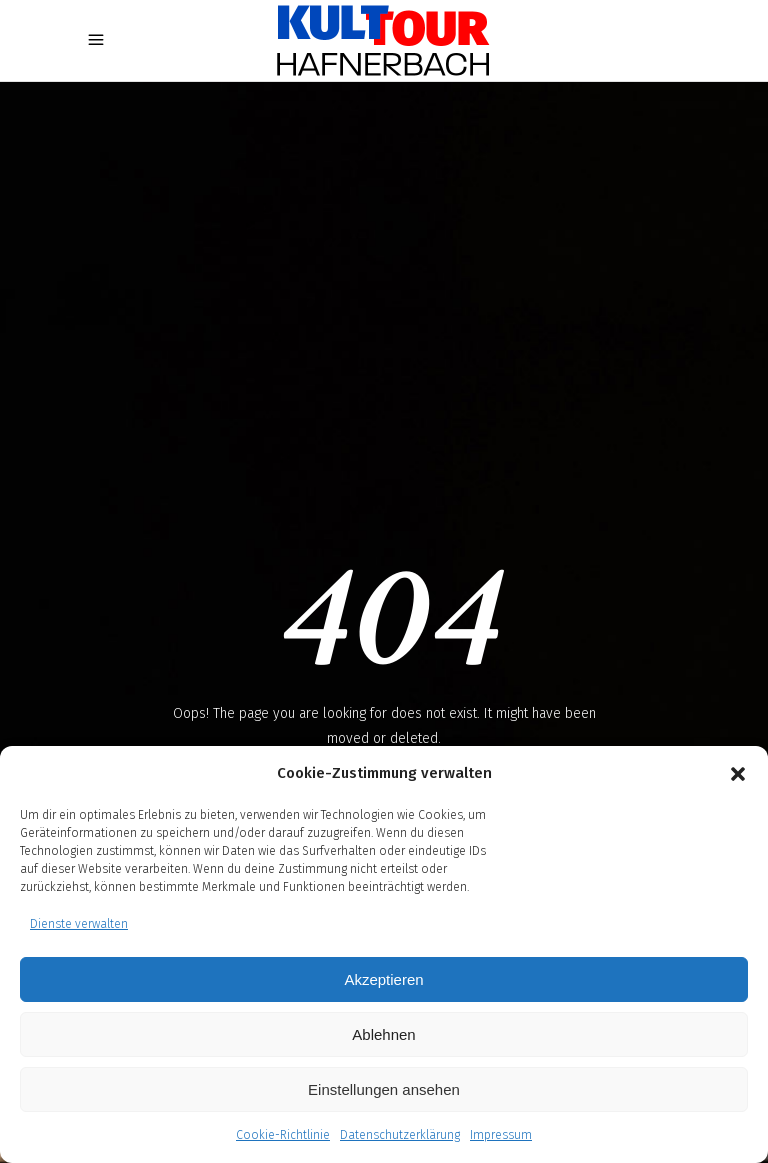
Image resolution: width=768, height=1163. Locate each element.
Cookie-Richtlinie (283, 1135)
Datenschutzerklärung (400, 1135)
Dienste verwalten (79, 924)
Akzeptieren (383, 979)
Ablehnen (383, 1034)
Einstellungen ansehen (384, 1089)
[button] (738, 774)
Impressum (501, 1135)
